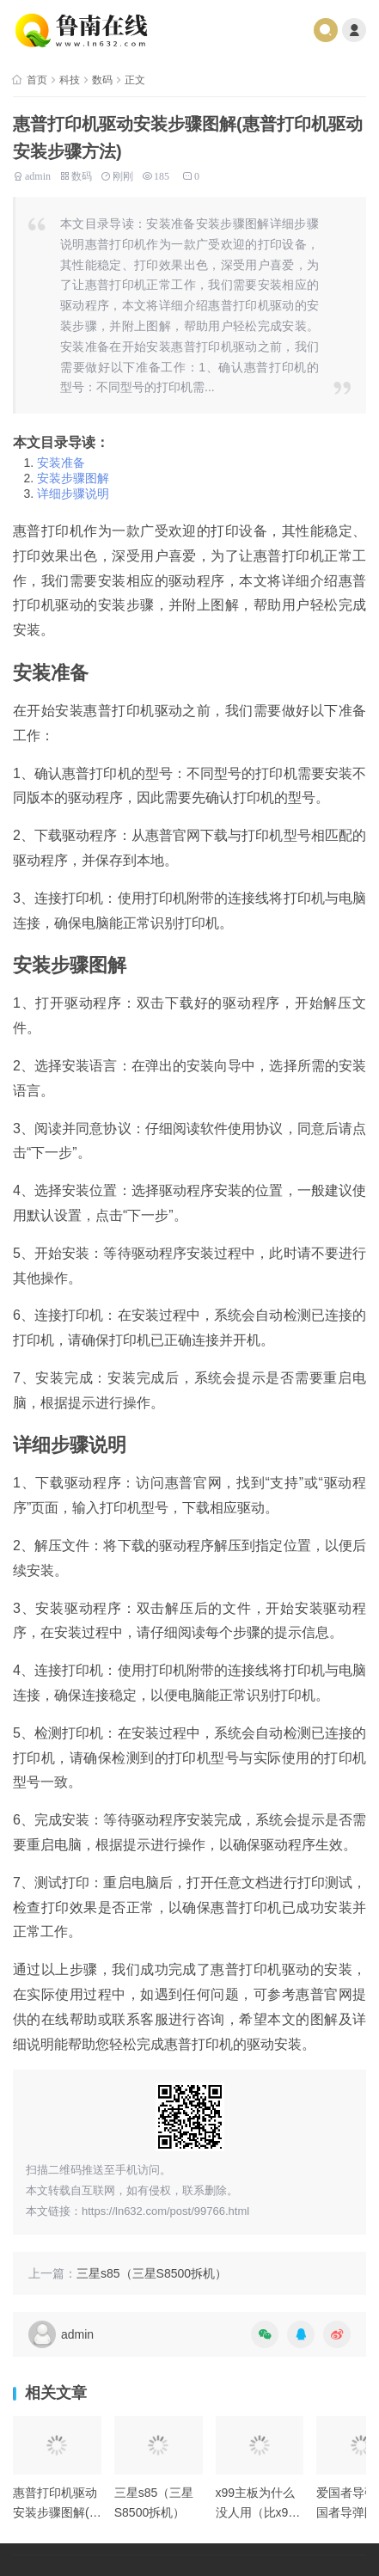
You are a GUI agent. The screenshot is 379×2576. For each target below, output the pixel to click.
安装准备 (61, 462)
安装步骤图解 (73, 478)
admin (38, 174)
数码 (102, 80)
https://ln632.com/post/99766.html (165, 2211)
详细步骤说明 (73, 493)
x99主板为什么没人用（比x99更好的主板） (256, 2512)
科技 (69, 80)
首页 (37, 80)
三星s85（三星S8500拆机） (151, 2273)
